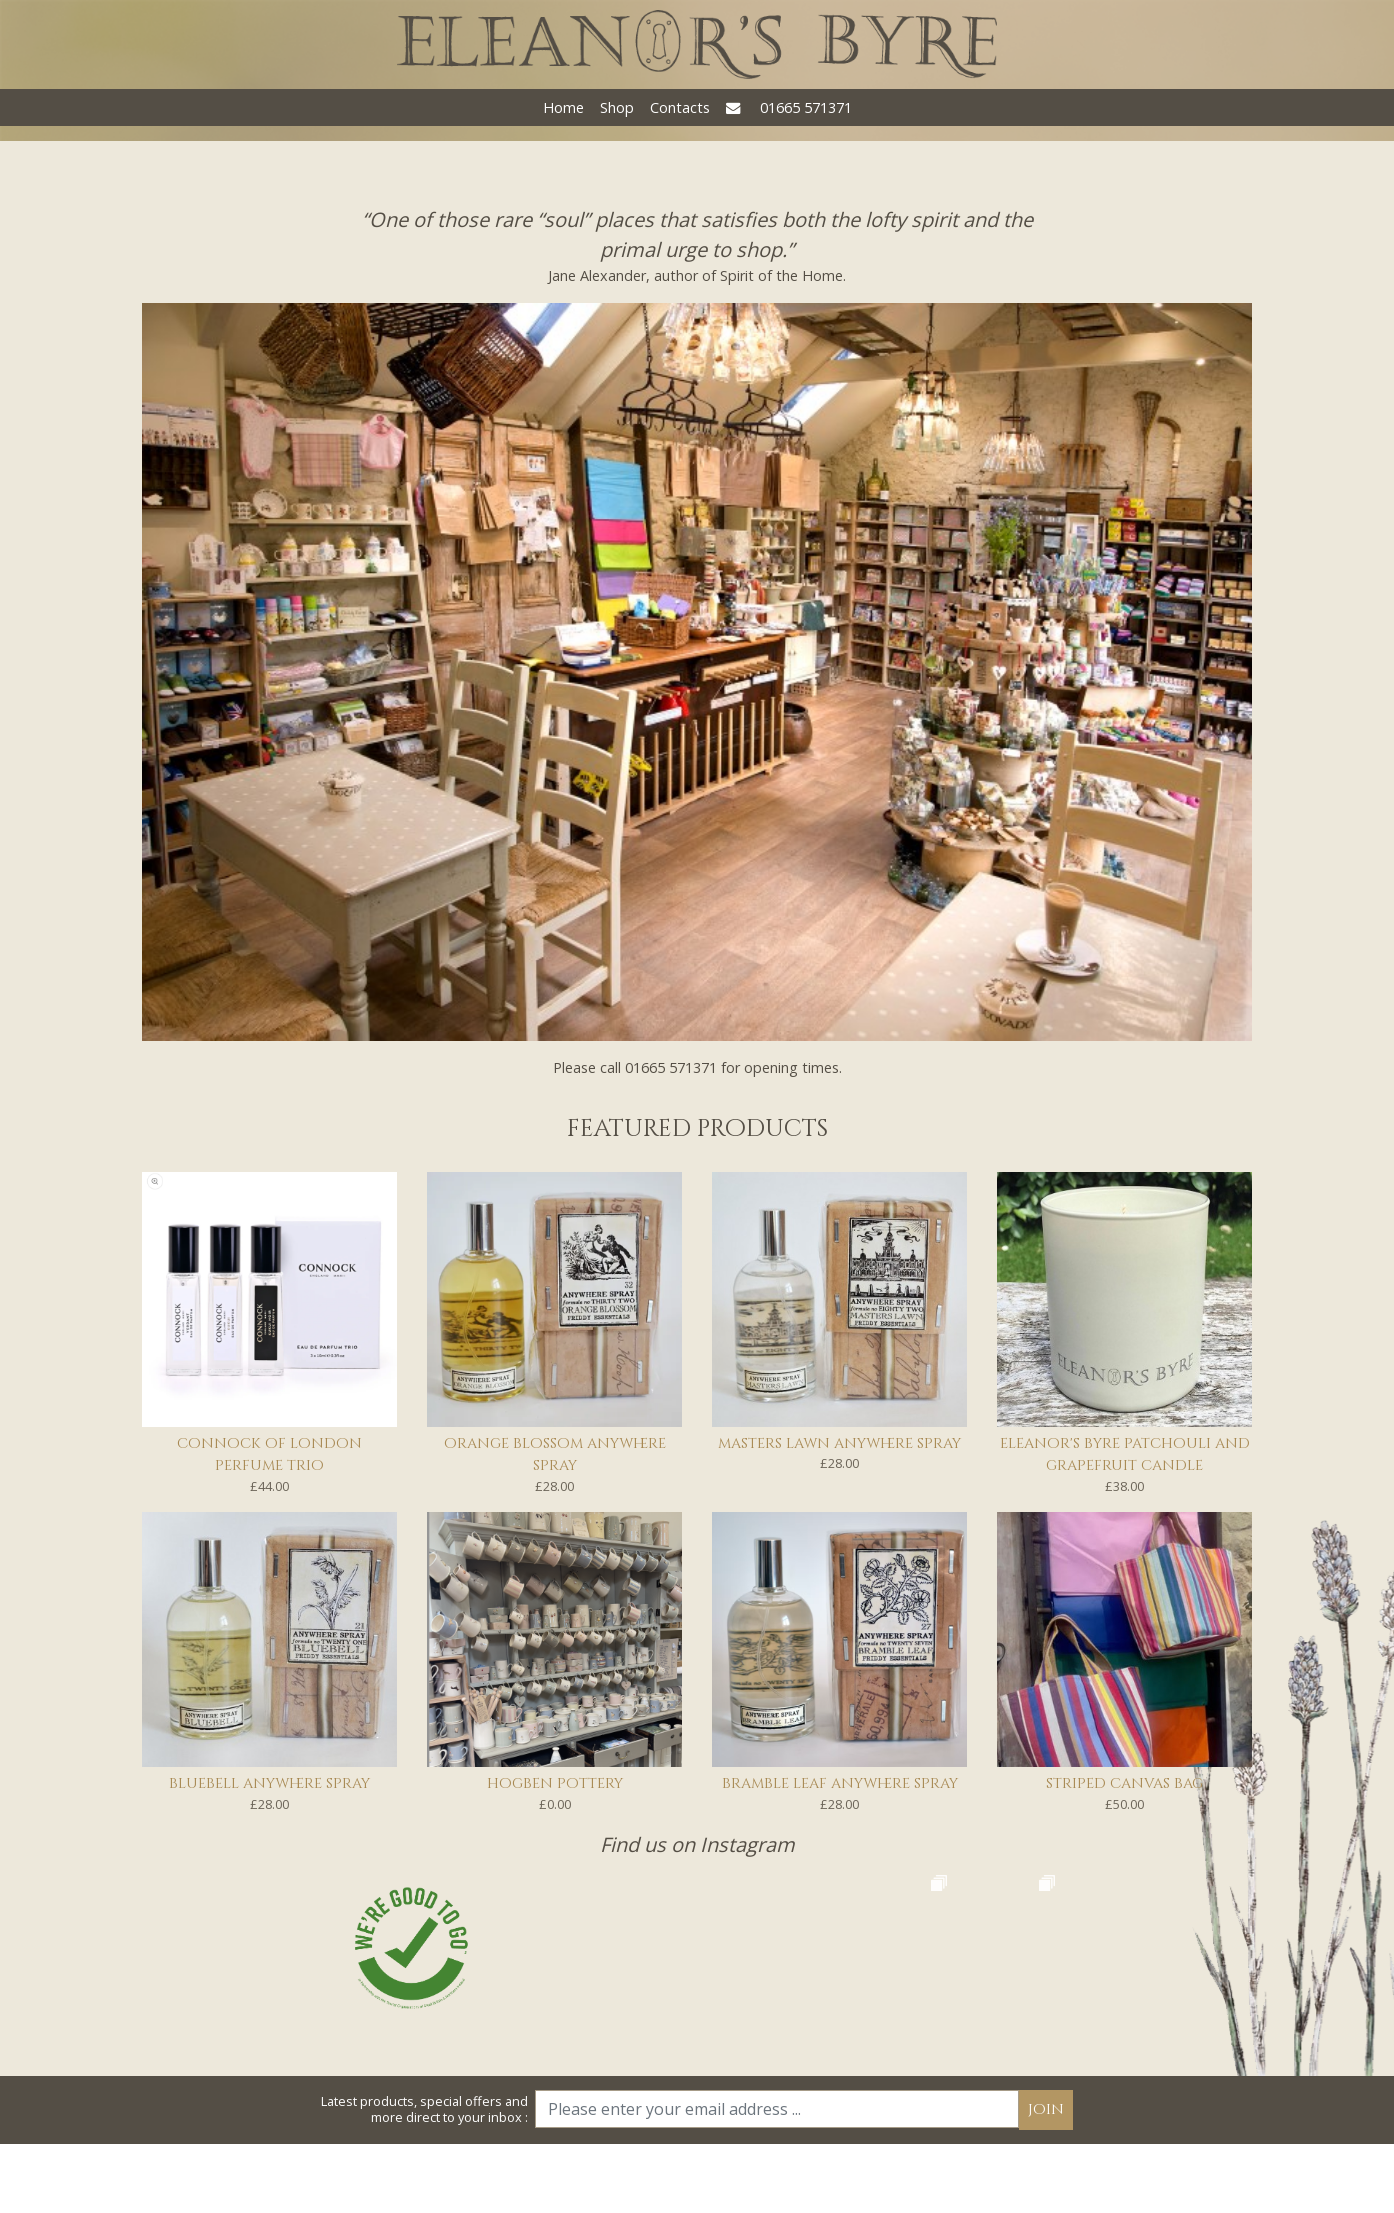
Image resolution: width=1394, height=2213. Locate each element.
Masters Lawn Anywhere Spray (839, 1443)
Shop (617, 107)
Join (1046, 2179)
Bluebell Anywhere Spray (269, 1783)
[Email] (777, 2179)
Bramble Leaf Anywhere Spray (840, 1783)
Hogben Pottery (555, 1783)
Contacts (680, 107)
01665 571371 (806, 107)
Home (563, 107)
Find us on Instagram (697, 1844)
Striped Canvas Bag (1124, 1783)
